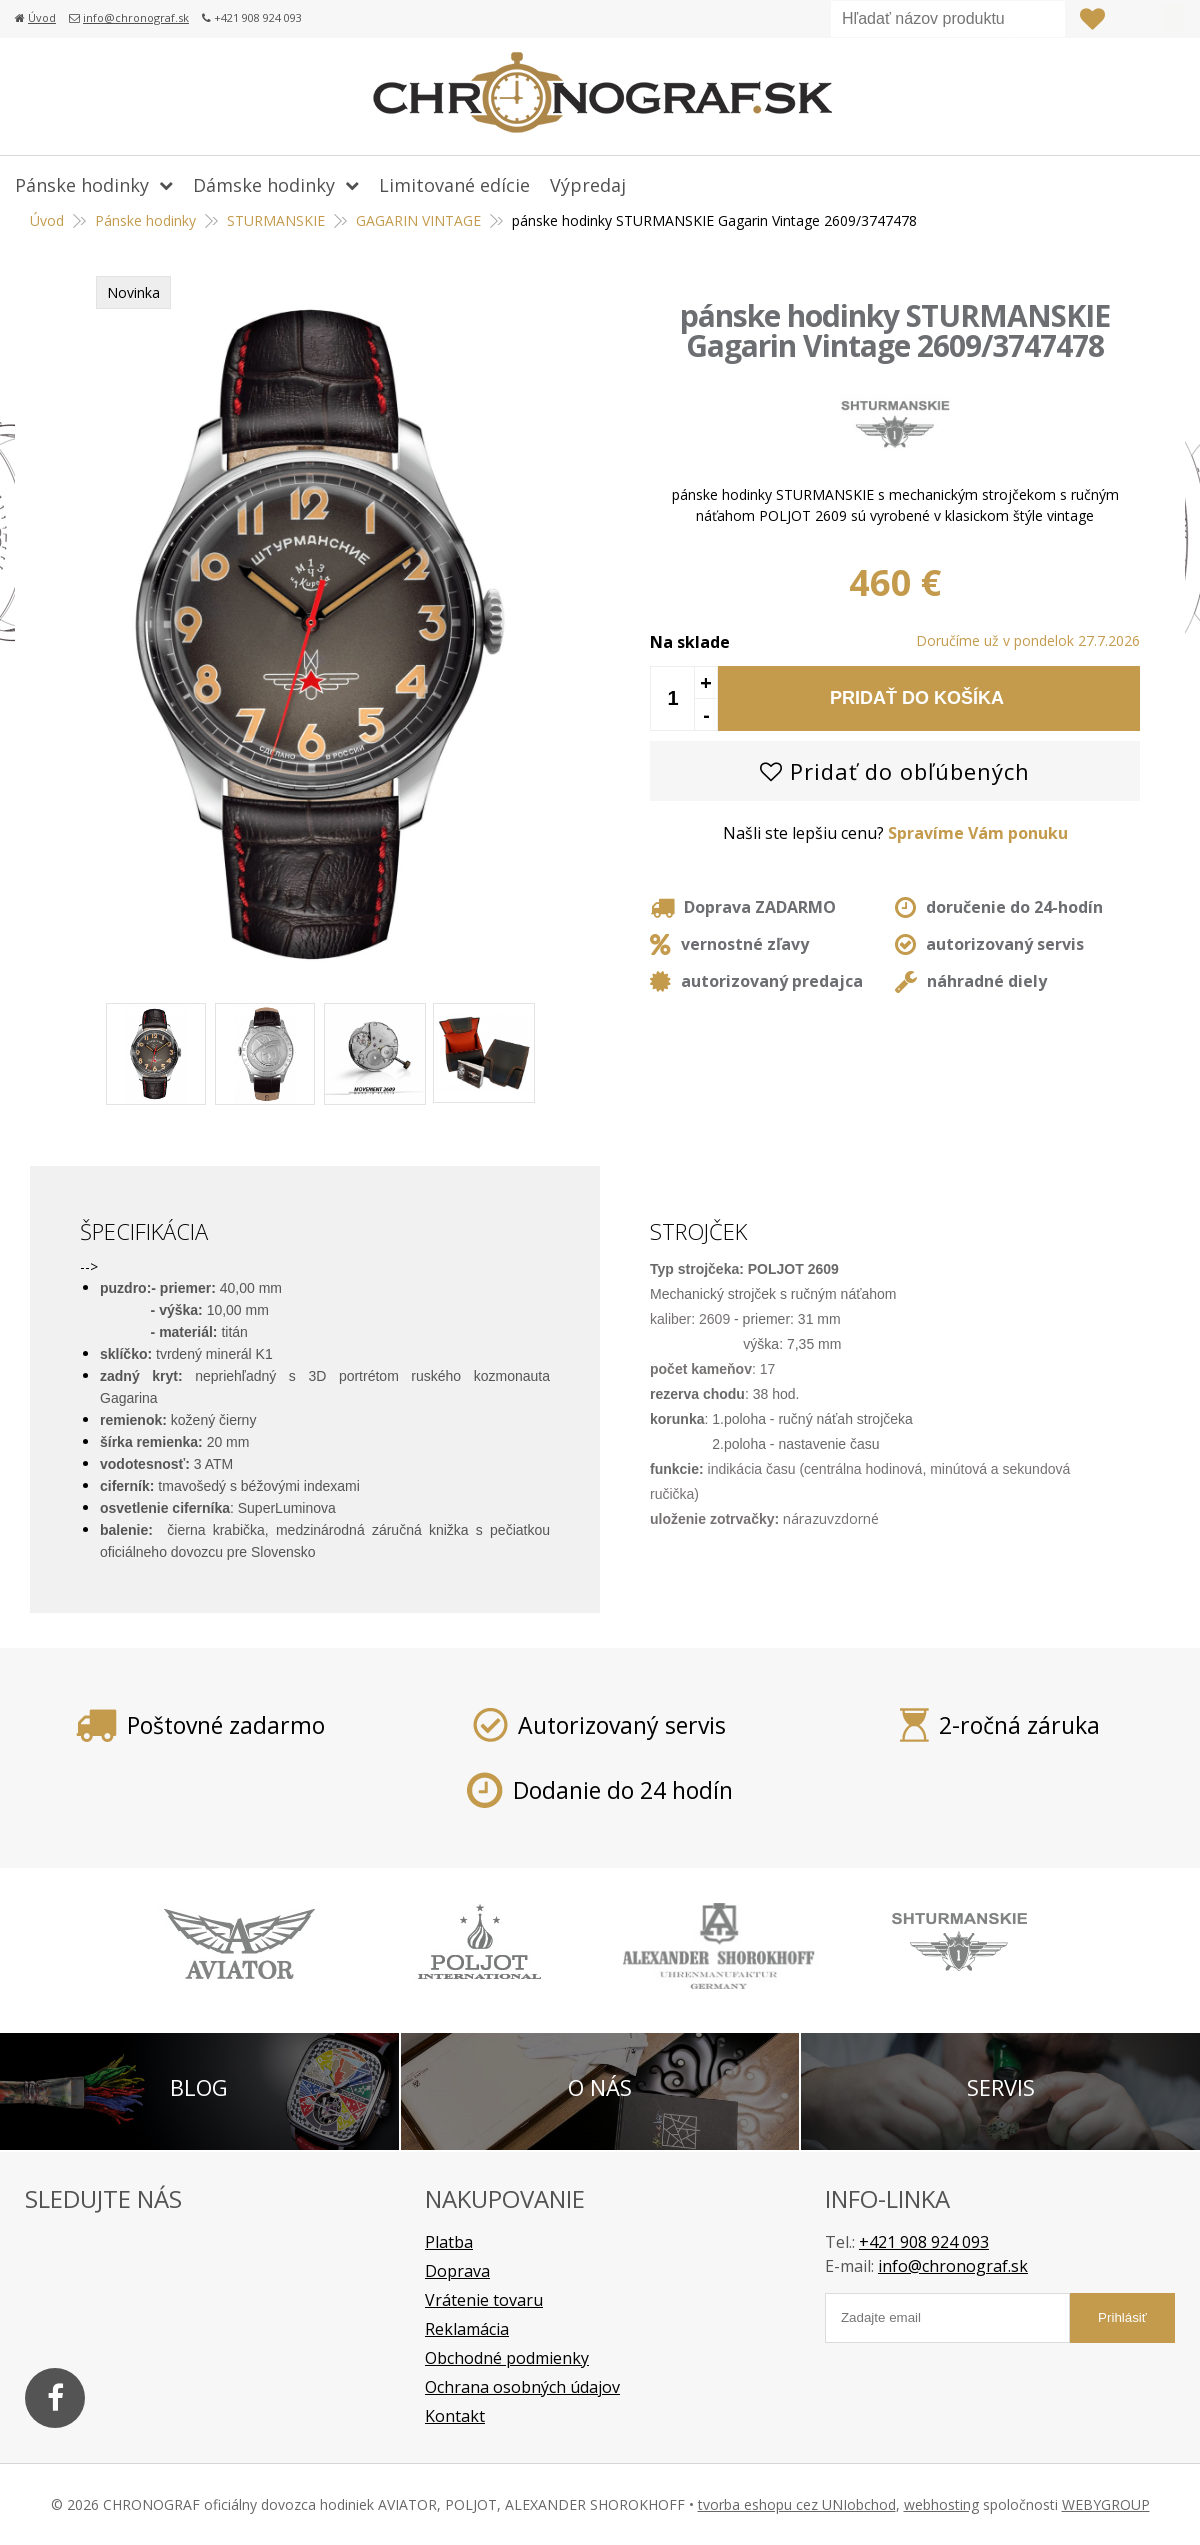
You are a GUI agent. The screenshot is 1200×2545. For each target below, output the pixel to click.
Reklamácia (467, 2329)
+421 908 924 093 (924, 2242)
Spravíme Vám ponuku (978, 833)
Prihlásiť (1133, 19)
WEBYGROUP (1106, 2504)
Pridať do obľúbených (895, 771)
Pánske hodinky (82, 185)
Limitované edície (454, 185)
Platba (449, 2242)
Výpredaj (588, 185)
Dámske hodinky (264, 185)
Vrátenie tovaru (484, 2300)
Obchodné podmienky (507, 2358)
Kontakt (455, 2416)
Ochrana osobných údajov (522, 2387)
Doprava (457, 2271)
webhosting (941, 2504)
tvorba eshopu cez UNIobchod (797, 2504)
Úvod (42, 17)
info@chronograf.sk (136, 17)
